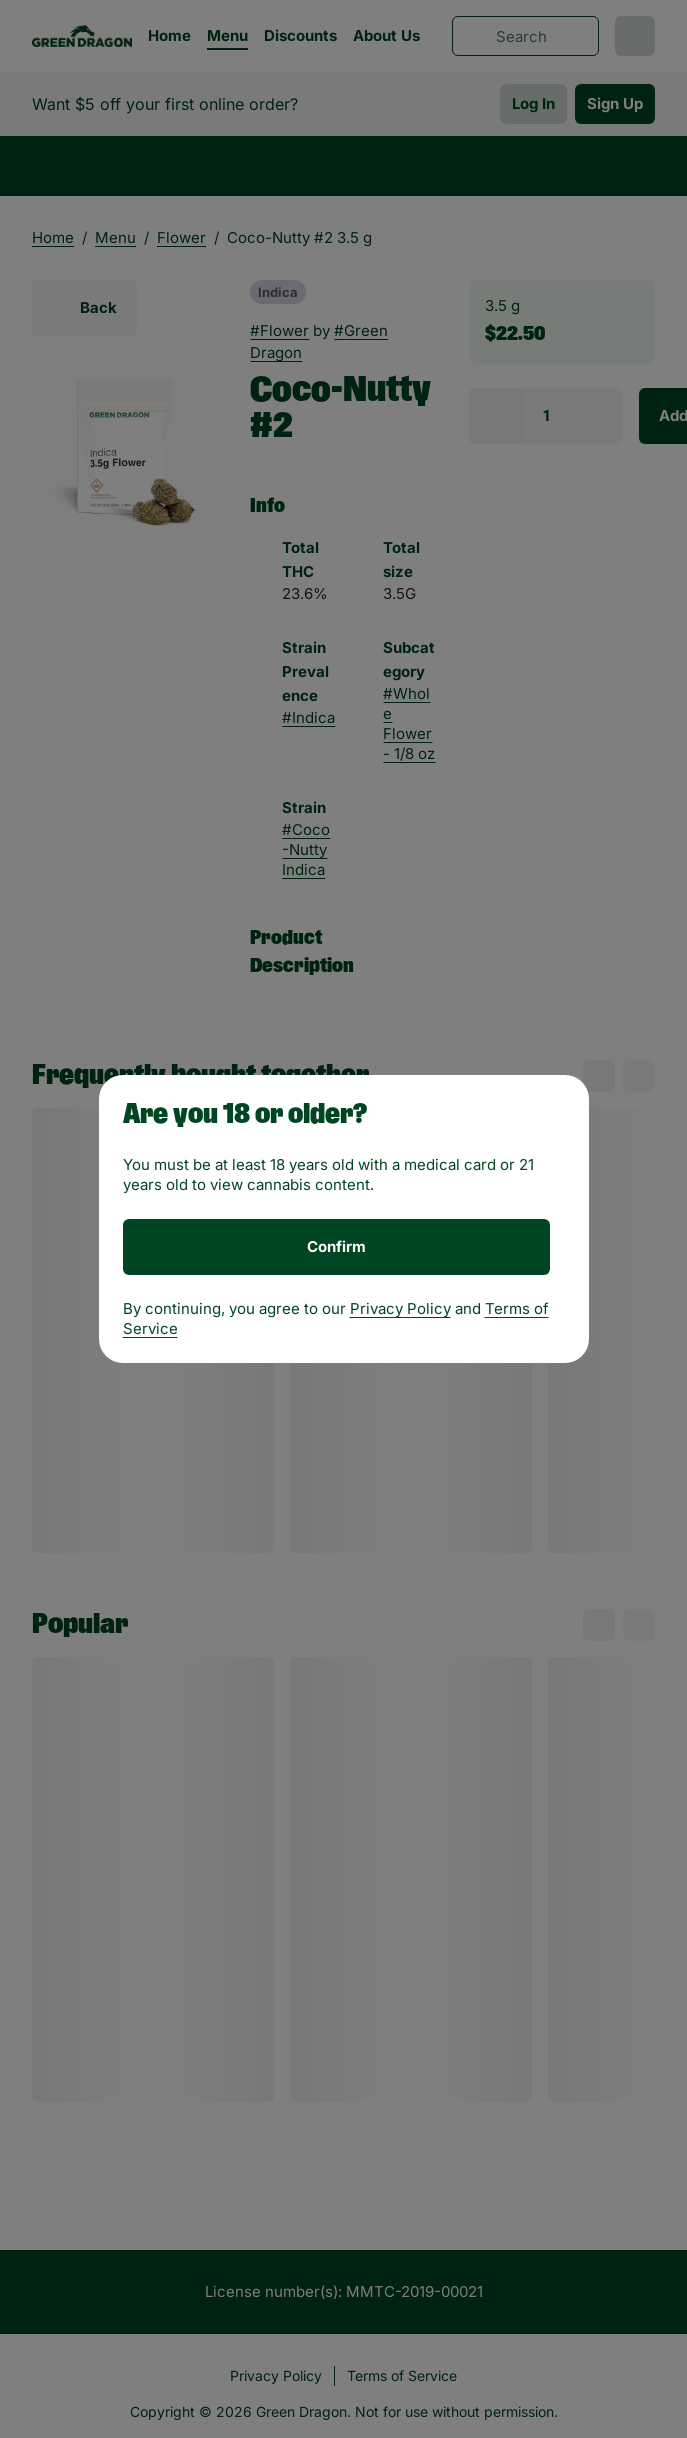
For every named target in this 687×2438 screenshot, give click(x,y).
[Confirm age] (336, 1247)
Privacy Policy (400, 1308)
